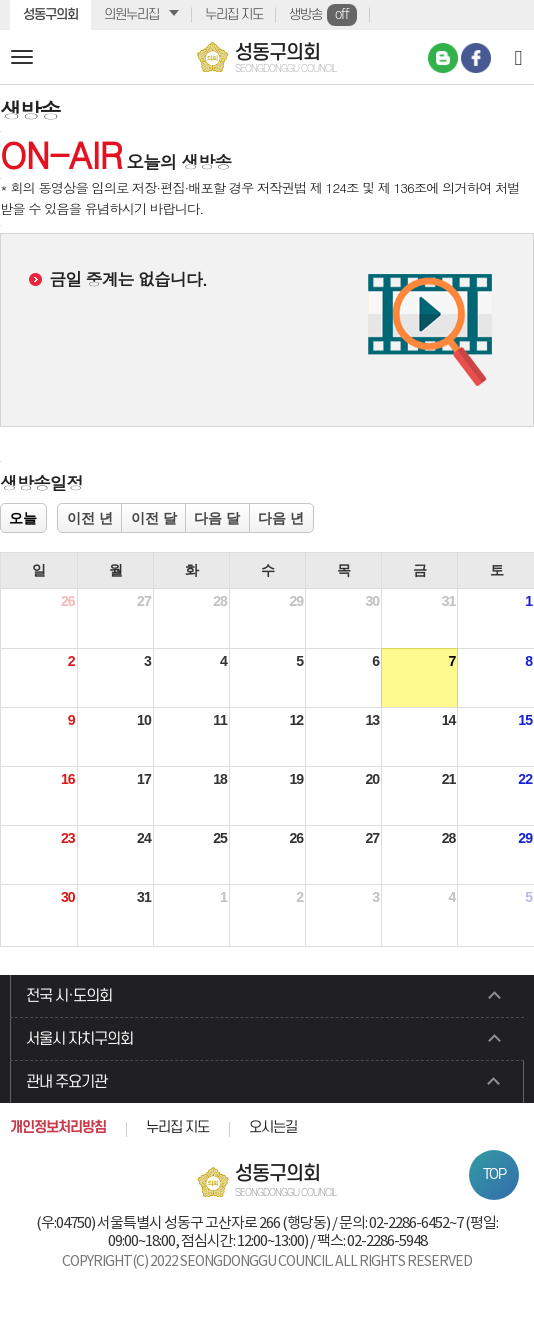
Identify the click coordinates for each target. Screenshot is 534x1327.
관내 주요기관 (66, 1082)
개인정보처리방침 (58, 1127)
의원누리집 (131, 14)
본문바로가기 (0, 0)
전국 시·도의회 (69, 996)
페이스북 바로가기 (476, 58)
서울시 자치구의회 (79, 1039)
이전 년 (90, 518)
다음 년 (281, 518)
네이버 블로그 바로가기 (443, 58)
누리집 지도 (234, 14)
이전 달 (154, 518)
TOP (494, 1174)
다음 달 (217, 518)
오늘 (23, 518)
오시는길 (273, 1127)
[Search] (518, 57)
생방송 (323, 15)
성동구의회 (50, 14)
